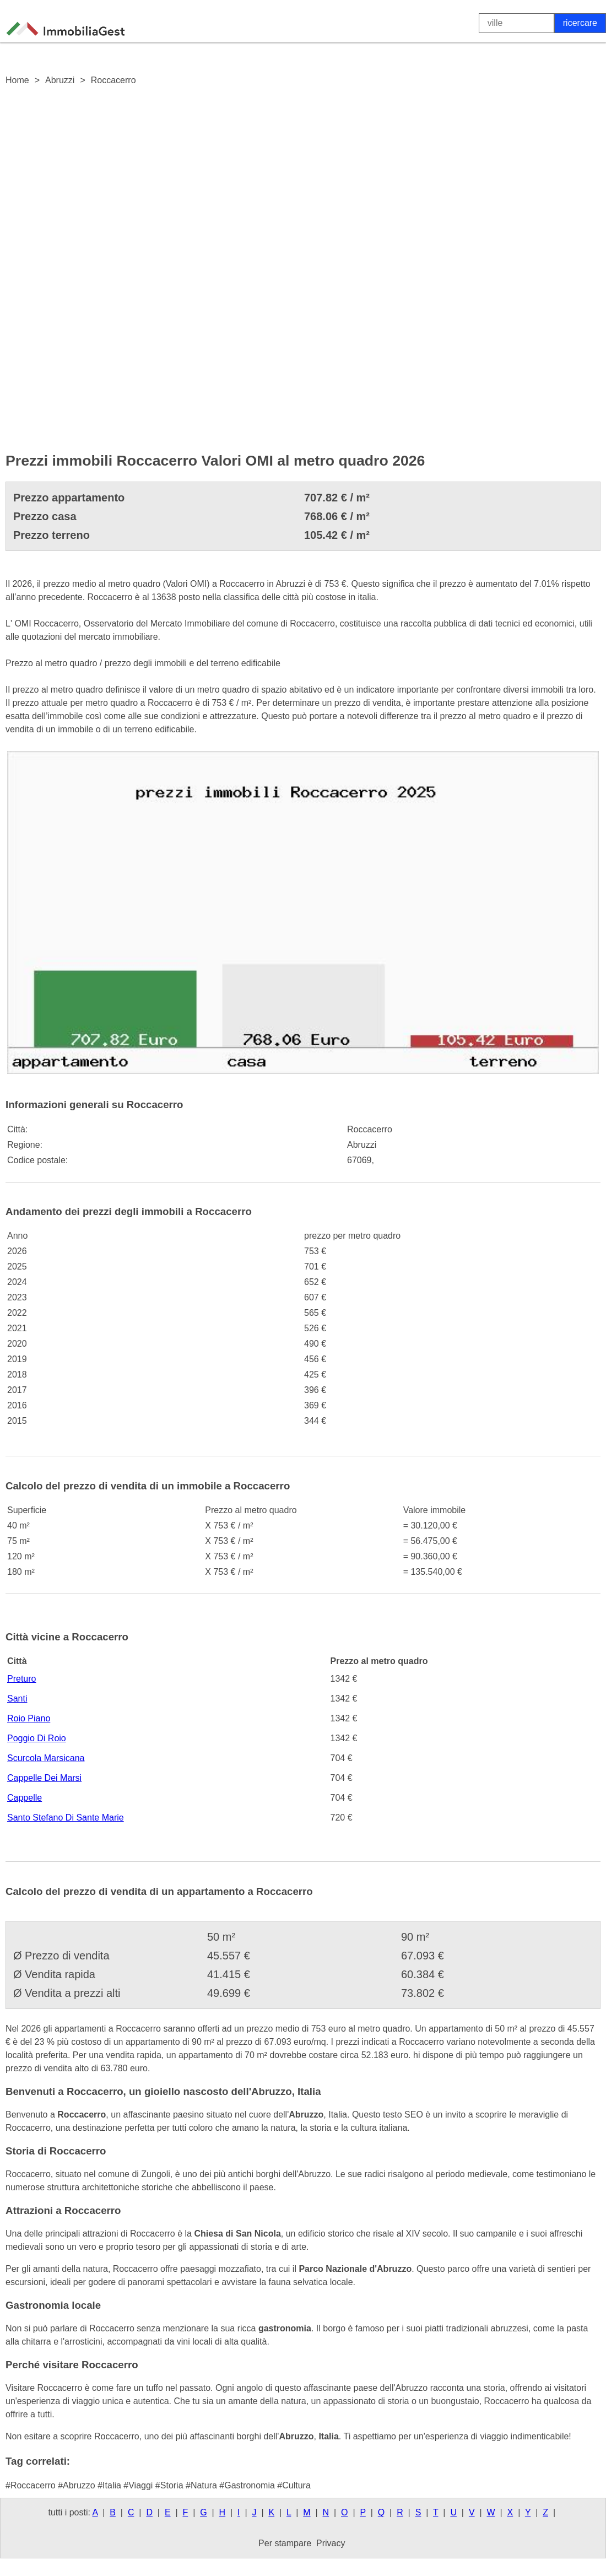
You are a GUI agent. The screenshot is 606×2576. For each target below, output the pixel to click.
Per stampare (284, 2543)
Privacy (330, 2543)
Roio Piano (28, 1718)
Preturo (21, 1678)
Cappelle (24, 1797)
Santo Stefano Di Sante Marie (65, 1817)
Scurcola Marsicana (46, 1758)
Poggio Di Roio (36, 1738)
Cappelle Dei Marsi (44, 1778)
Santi (17, 1698)
